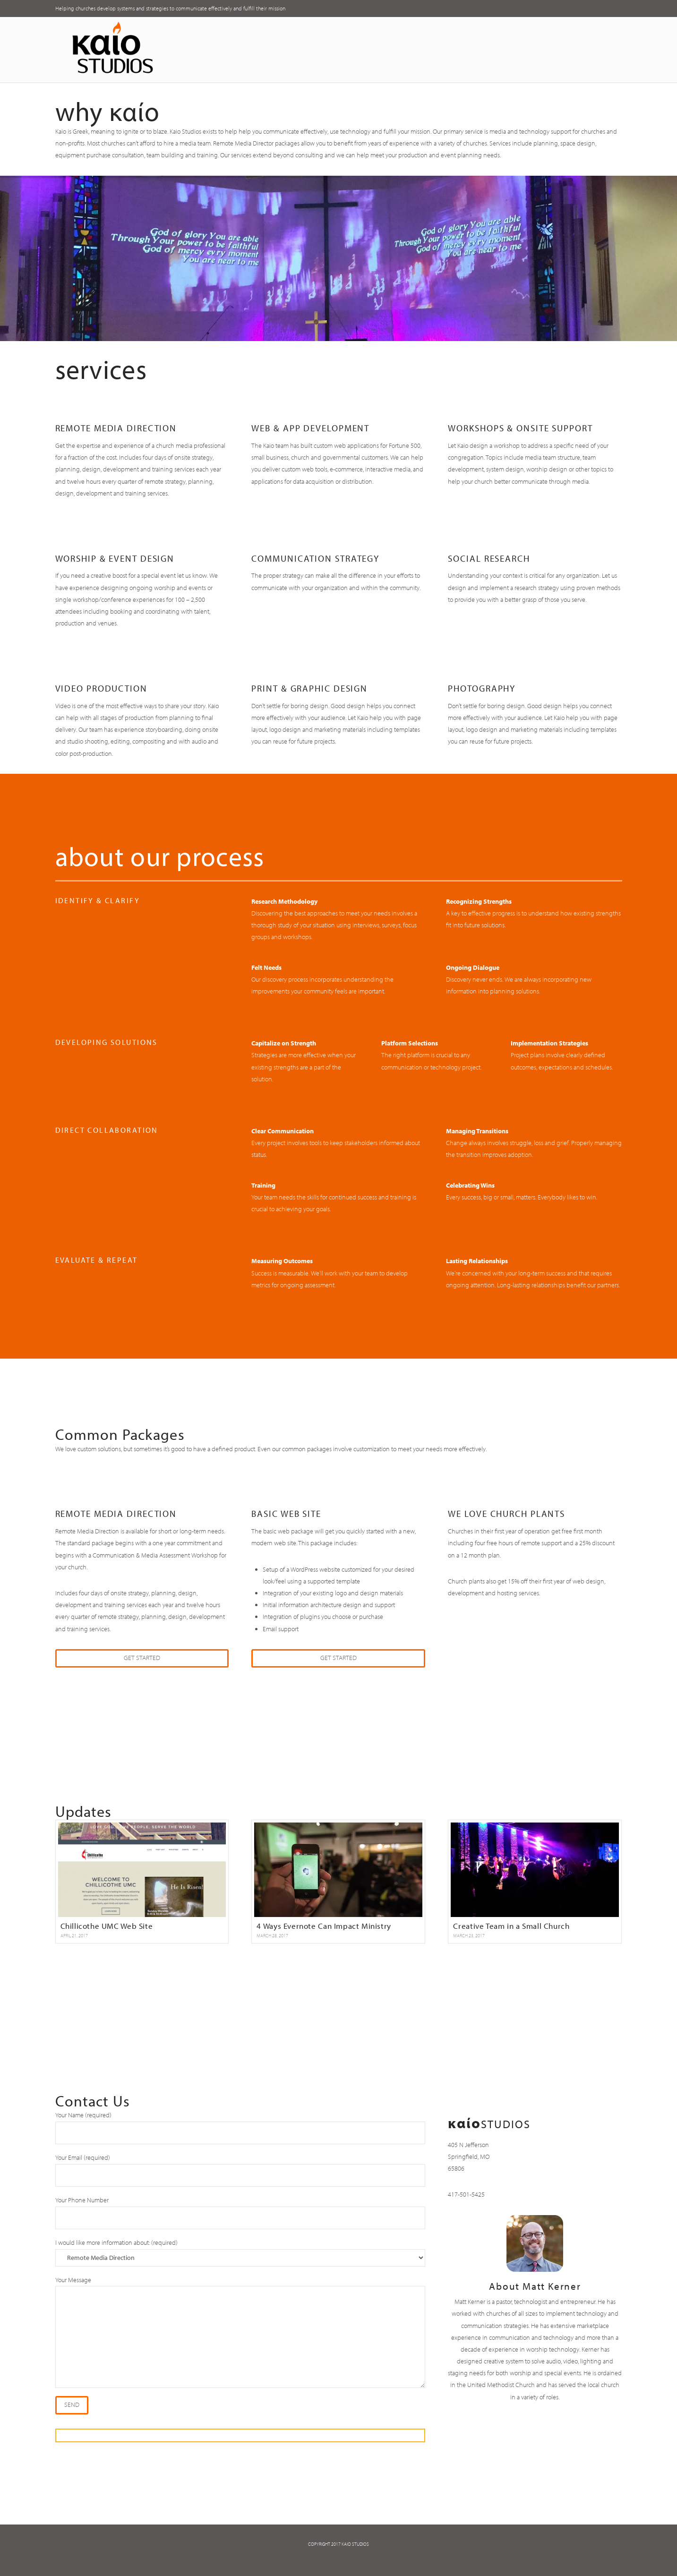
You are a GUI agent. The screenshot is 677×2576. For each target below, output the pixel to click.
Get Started (142, 1657)
